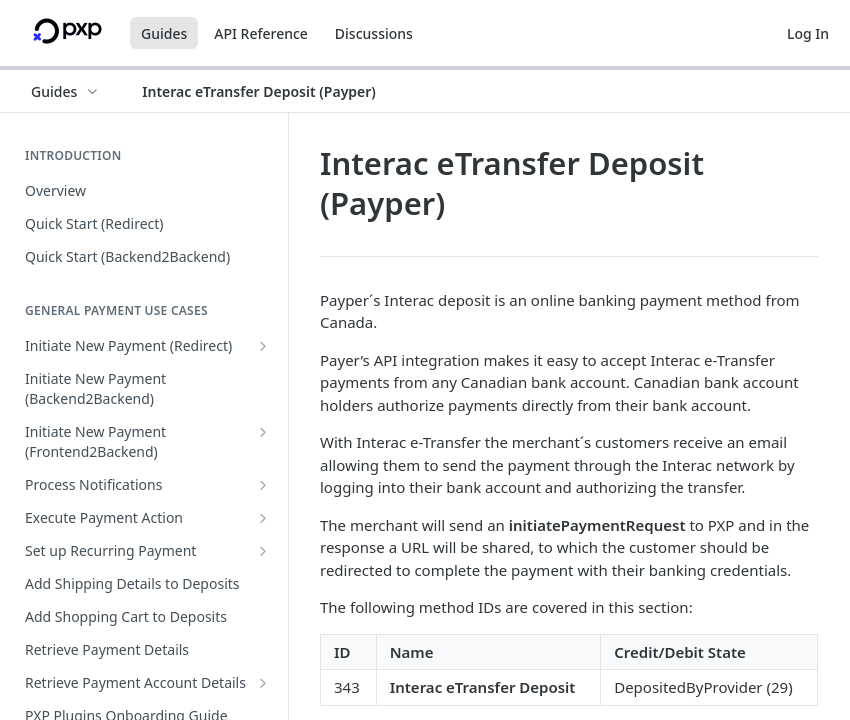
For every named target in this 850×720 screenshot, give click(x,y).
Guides (164, 33)
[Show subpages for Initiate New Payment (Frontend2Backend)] (263, 432)
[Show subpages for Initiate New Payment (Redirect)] (263, 346)
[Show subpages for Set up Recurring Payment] (263, 551)
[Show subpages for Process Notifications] (263, 485)
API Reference (261, 33)
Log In (808, 33)
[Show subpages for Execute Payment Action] (263, 518)
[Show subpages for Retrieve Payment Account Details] (263, 683)
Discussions (374, 33)
